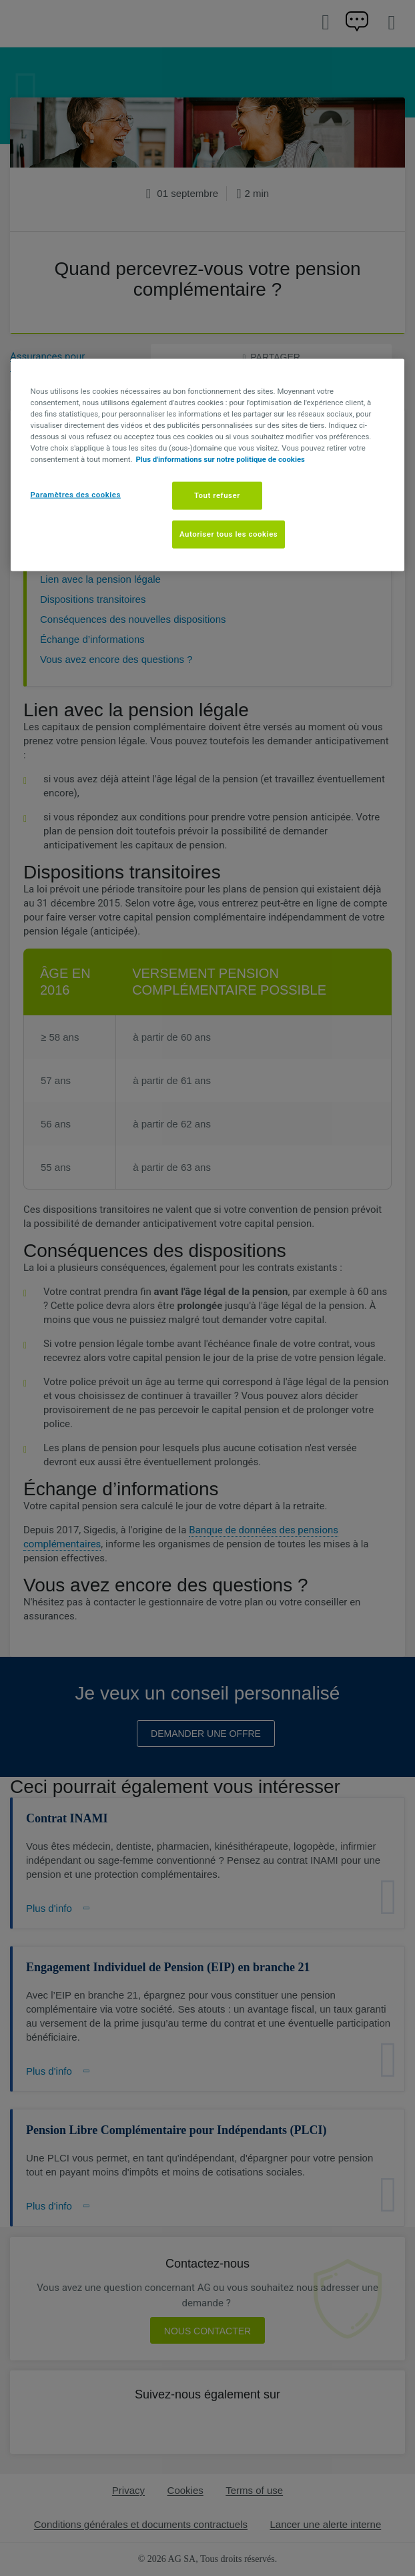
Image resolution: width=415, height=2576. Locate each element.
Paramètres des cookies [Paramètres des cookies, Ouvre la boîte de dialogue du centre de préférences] (76, 494)
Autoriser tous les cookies (228, 534)
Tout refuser (217, 495)
